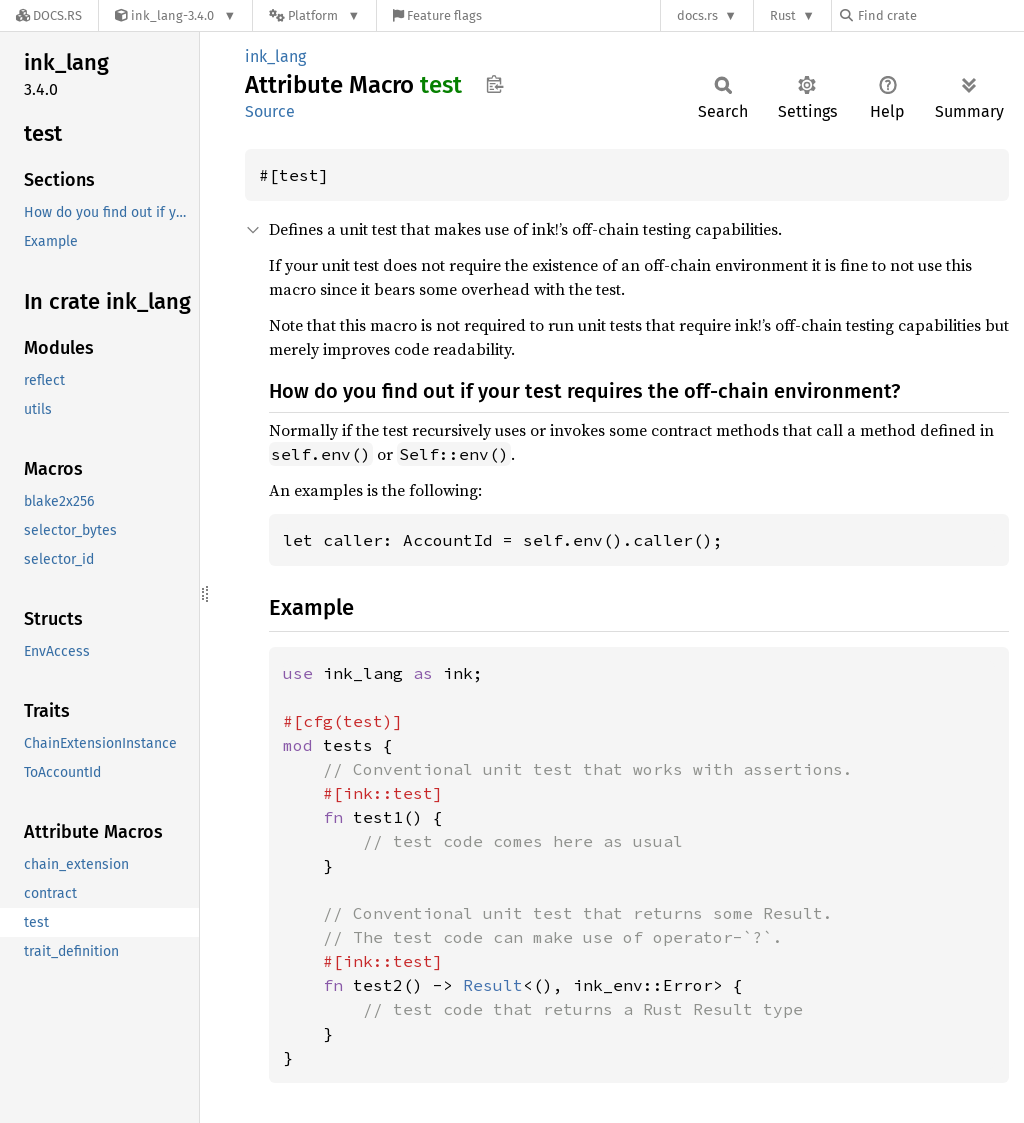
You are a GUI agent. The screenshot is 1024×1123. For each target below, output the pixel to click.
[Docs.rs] (49, 15)
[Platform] (314, 15)
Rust (783, 15)
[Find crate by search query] (940, 15)
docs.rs (697, 15)
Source (270, 111)
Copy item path (494, 84)
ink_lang (275, 56)
